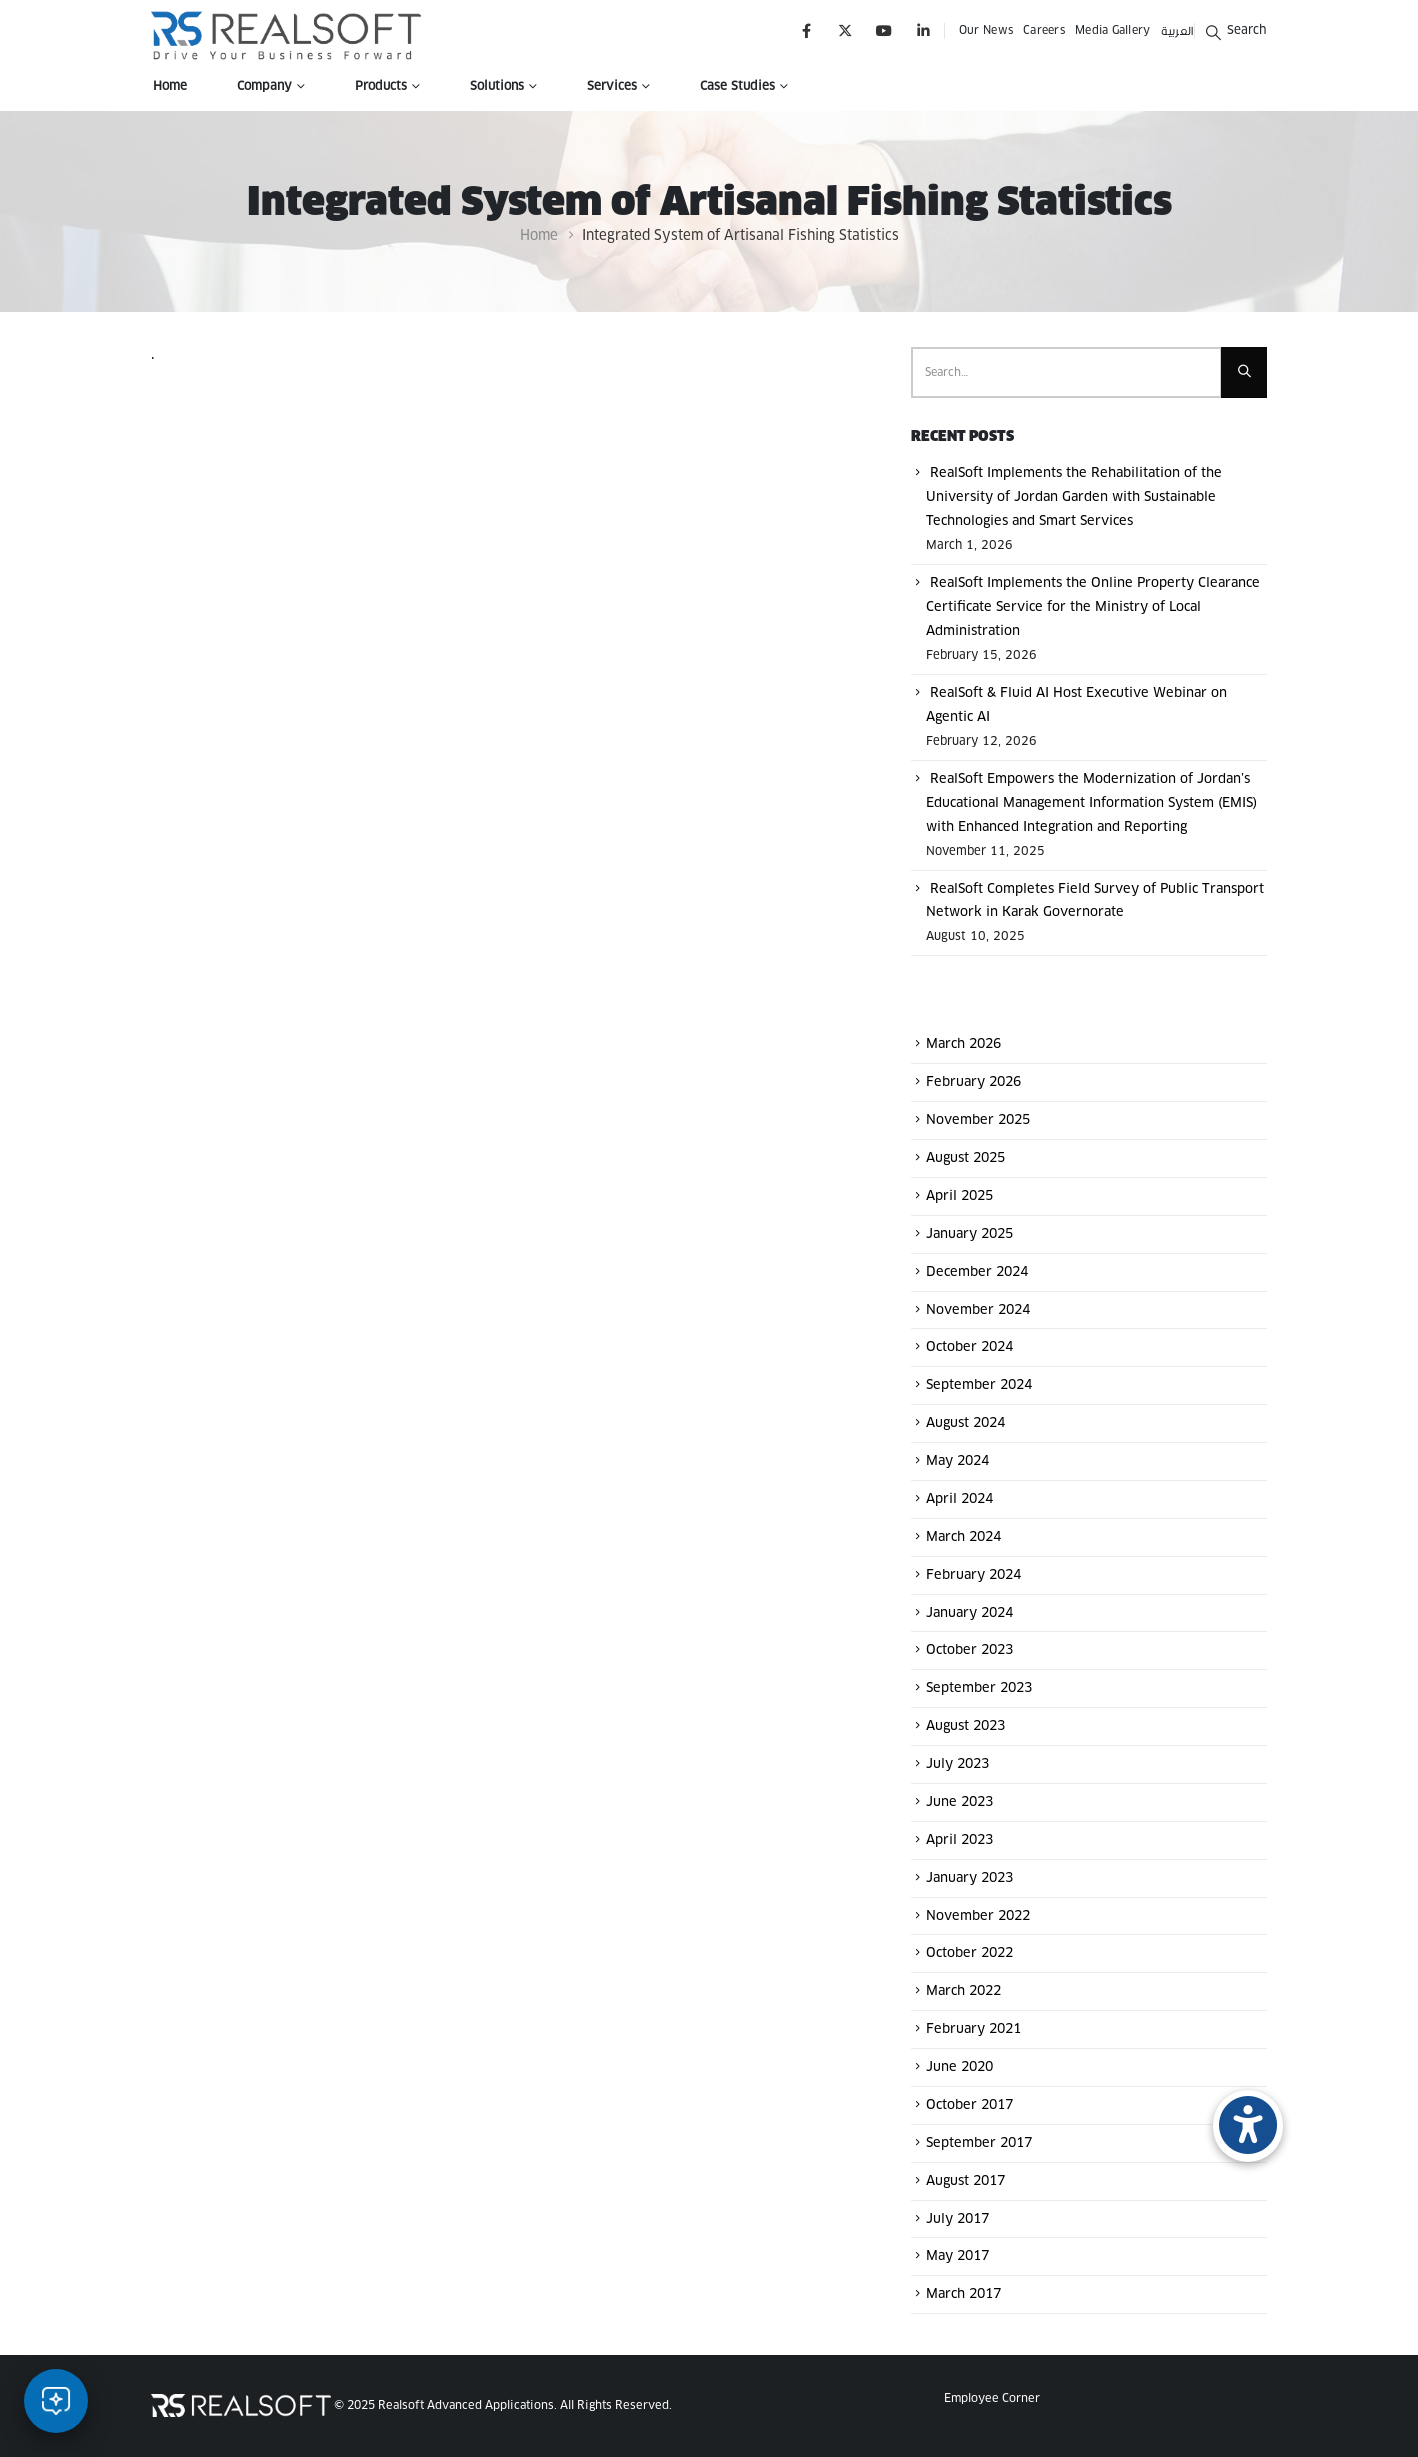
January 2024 (969, 1612)
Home (170, 87)
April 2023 (959, 1840)
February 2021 (973, 2029)
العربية (1177, 30)
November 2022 (978, 1915)
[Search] (1244, 373)
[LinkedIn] (923, 30)
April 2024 (959, 1499)
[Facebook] (806, 30)
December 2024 (977, 1272)
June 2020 (959, 2067)
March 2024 (963, 1537)
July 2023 (957, 1764)
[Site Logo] (286, 35)
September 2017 (979, 2143)
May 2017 (957, 2256)
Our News (986, 30)
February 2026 (973, 1082)
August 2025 (965, 1158)
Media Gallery (1113, 30)
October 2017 (969, 2105)
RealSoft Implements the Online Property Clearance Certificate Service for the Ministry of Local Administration (1093, 607)
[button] (1235, 30)
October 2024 (969, 1347)
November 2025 (978, 1120)
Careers (1044, 30)
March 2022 (963, 1991)
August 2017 (965, 2181)
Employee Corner (992, 2398)
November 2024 (978, 1309)
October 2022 (969, 1953)
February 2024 (973, 1575)
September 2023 (979, 1688)
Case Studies (737, 87)
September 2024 (979, 1385)
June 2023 (959, 1802)
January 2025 (969, 1234)
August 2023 (965, 1726)
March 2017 (963, 2294)
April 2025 (959, 1196)
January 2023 (969, 1878)
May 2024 (957, 1461)
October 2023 (969, 1650)
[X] (845, 30)
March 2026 (963, 1044)
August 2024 (965, 1423)
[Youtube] (884, 30)
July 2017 (957, 2218)
